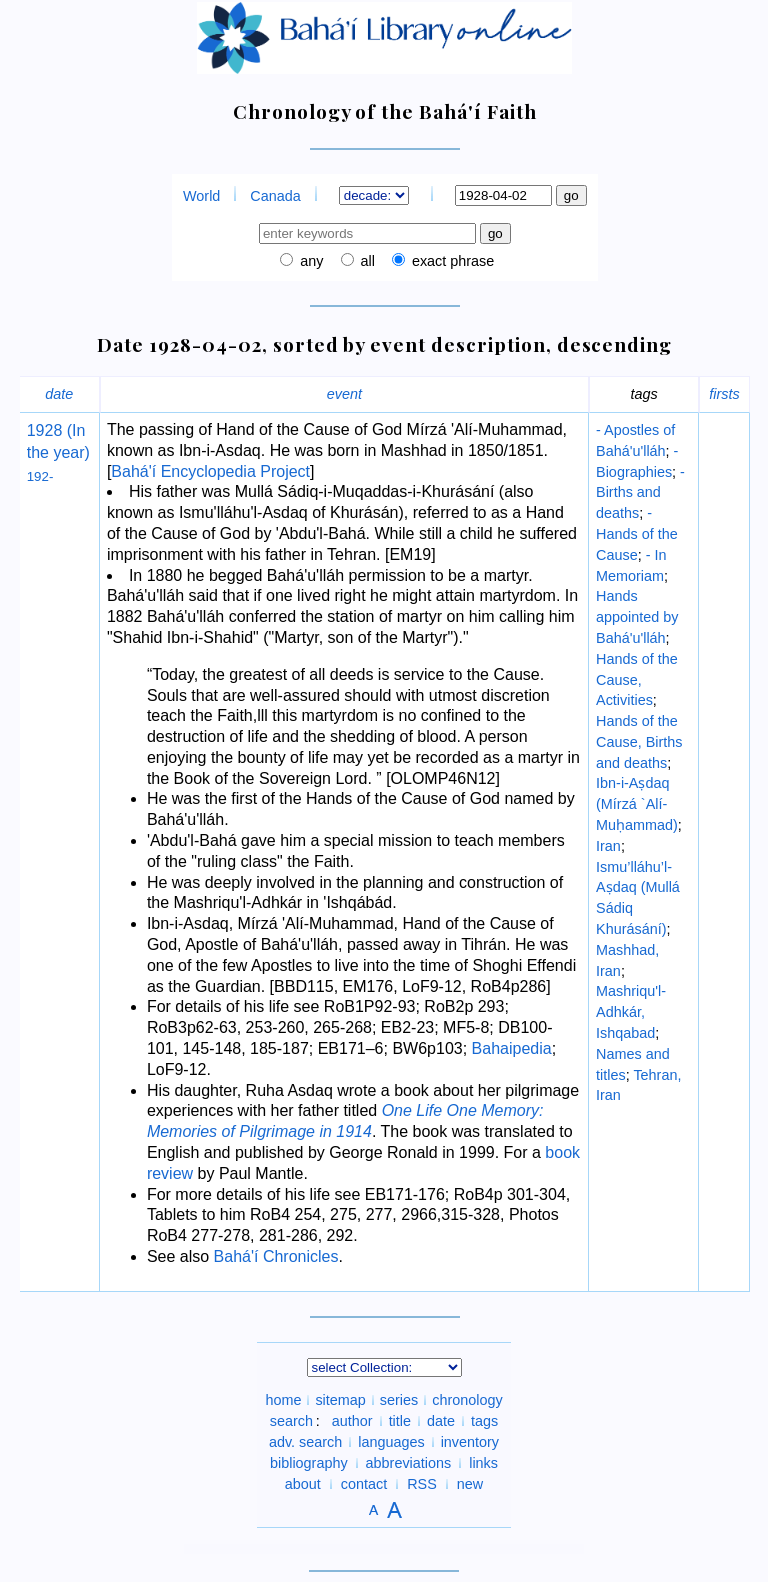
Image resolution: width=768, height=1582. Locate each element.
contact (364, 1484)
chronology (467, 1400)
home (283, 1400)
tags (484, 1421)
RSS (422, 1484)
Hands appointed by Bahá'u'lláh (637, 617)
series (399, 1400)
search (291, 1421)
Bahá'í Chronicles (276, 1256)
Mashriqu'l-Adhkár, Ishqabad (631, 1012)
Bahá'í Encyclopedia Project (210, 471)
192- (40, 476)
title (400, 1421)
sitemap (340, 1400)
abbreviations (409, 1463)
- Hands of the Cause (637, 534)
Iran (608, 846)
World (201, 196)
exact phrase (451, 261)
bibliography (309, 1463)
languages (391, 1442)
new (470, 1484)
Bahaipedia (512, 1048)
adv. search (305, 1442)
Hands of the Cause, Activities (637, 680)
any (309, 261)
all (366, 261)
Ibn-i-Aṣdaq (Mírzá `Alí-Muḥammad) (637, 804)
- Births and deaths (640, 493)
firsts (724, 394)
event (344, 394)
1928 (45, 430)
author (352, 1421)
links (483, 1463)
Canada (275, 196)
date (59, 394)
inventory (470, 1442)
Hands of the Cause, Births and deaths (639, 742)
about (303, 1484)
